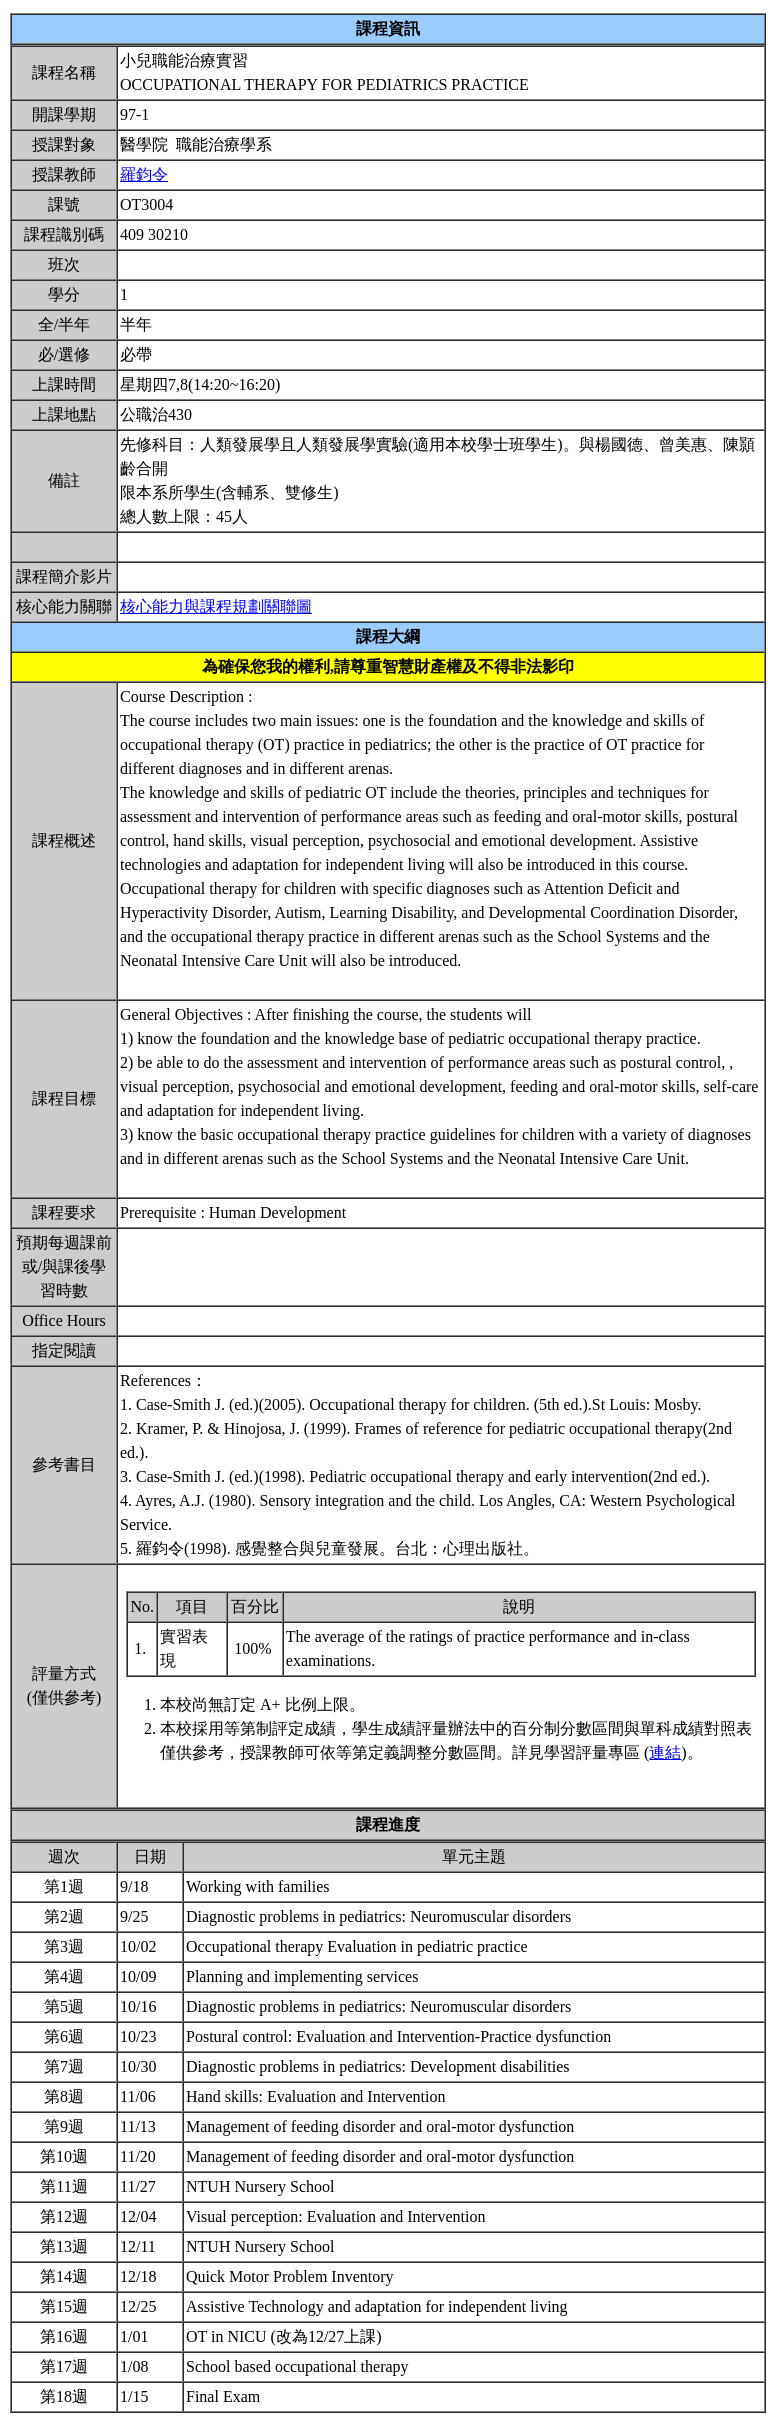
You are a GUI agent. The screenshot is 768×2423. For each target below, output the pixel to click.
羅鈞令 (144, 174)
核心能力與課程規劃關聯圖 (216, 606)
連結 (665, 1752)
